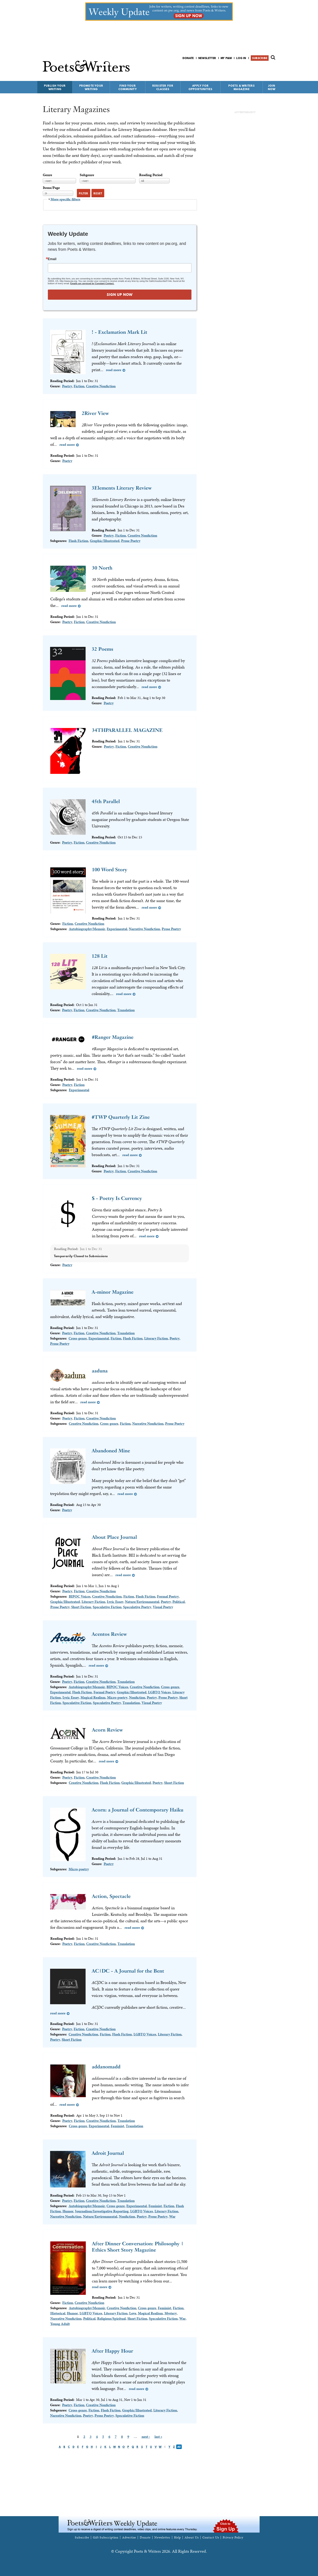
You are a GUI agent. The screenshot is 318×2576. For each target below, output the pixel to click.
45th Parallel (106, 801)
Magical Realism (93, 1697)
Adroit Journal (108, 2153)
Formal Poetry (168, 1596)
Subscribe (259, 58)
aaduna (100, 1371)
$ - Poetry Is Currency (117, 1198)
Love (132, 2313)
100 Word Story (109, 869)
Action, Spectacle (111, 1896)
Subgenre (87, 174)
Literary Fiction (156, 1338)
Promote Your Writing (91, 87)
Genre (47, 174)
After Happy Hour (112, 2351)
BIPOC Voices (79, 1596)
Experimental (117, 928)
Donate (188, 58)
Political (178, 1601)
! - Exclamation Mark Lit (119, 332)
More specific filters (65, 199)
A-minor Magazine (112, 1292)
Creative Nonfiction (101, 386)
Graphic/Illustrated (104, 540)
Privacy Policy (233, 2537)
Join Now (272, 87)
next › (146, 2436)
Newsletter (207, 58)
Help (177, 2537)
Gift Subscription (105, 2537)
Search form (273, 57)
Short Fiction (81, 1606)
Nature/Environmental (142, 1601)
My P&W (226, 58)
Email (52, 259)
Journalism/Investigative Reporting (102, 2211)
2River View (95, 413)
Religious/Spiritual (111, 2318)
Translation (126, 1009)
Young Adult (60, 2323)
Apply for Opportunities (201, 87)
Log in (241, 58)
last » (158, 2436)
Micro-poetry (117, 1697)
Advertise (129, 2537)
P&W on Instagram (272, 68)
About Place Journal (114, 1537)
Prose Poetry (130, 540)
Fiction (79, 386)
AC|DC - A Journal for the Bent (128, 1971)
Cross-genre (78, 1338)
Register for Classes (162, 87)
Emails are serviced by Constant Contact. (92, 283)
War (172, 2216)
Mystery (170, 2313)
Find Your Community (127, 87)
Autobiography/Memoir (87, 928)
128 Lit (99, 956)
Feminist (117, 2125)
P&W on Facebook (258, 68)
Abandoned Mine (111, 1450)
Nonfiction (137, 1697)
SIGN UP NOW (120, 294)
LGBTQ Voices (159, 1692)
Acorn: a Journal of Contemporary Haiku (137, 1810)
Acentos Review (109, 1634)
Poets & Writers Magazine (241, 87)
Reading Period (150, 174)
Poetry (67, 386)
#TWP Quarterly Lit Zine (121, 1117)
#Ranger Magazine (112, 1037)
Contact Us (210, 2537)
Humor (67, 2211)
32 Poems (102, 649)
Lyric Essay (115, 1601)
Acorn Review (107, 1730)
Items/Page (51, 187)
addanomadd (106, 2066)
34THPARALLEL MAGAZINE (127, 730)
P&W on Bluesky (265, 68)
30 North (102, 568)
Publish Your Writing (55, 87)
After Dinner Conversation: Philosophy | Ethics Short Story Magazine (138, 2246)
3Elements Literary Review (122, 488)
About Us (192, 2537)
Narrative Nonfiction (144, 928)
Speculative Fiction (107, 1606)
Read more (113, 369)
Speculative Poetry (137, 1606)
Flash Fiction (78, 540)
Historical (57, 2313)
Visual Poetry (163, 1606)
